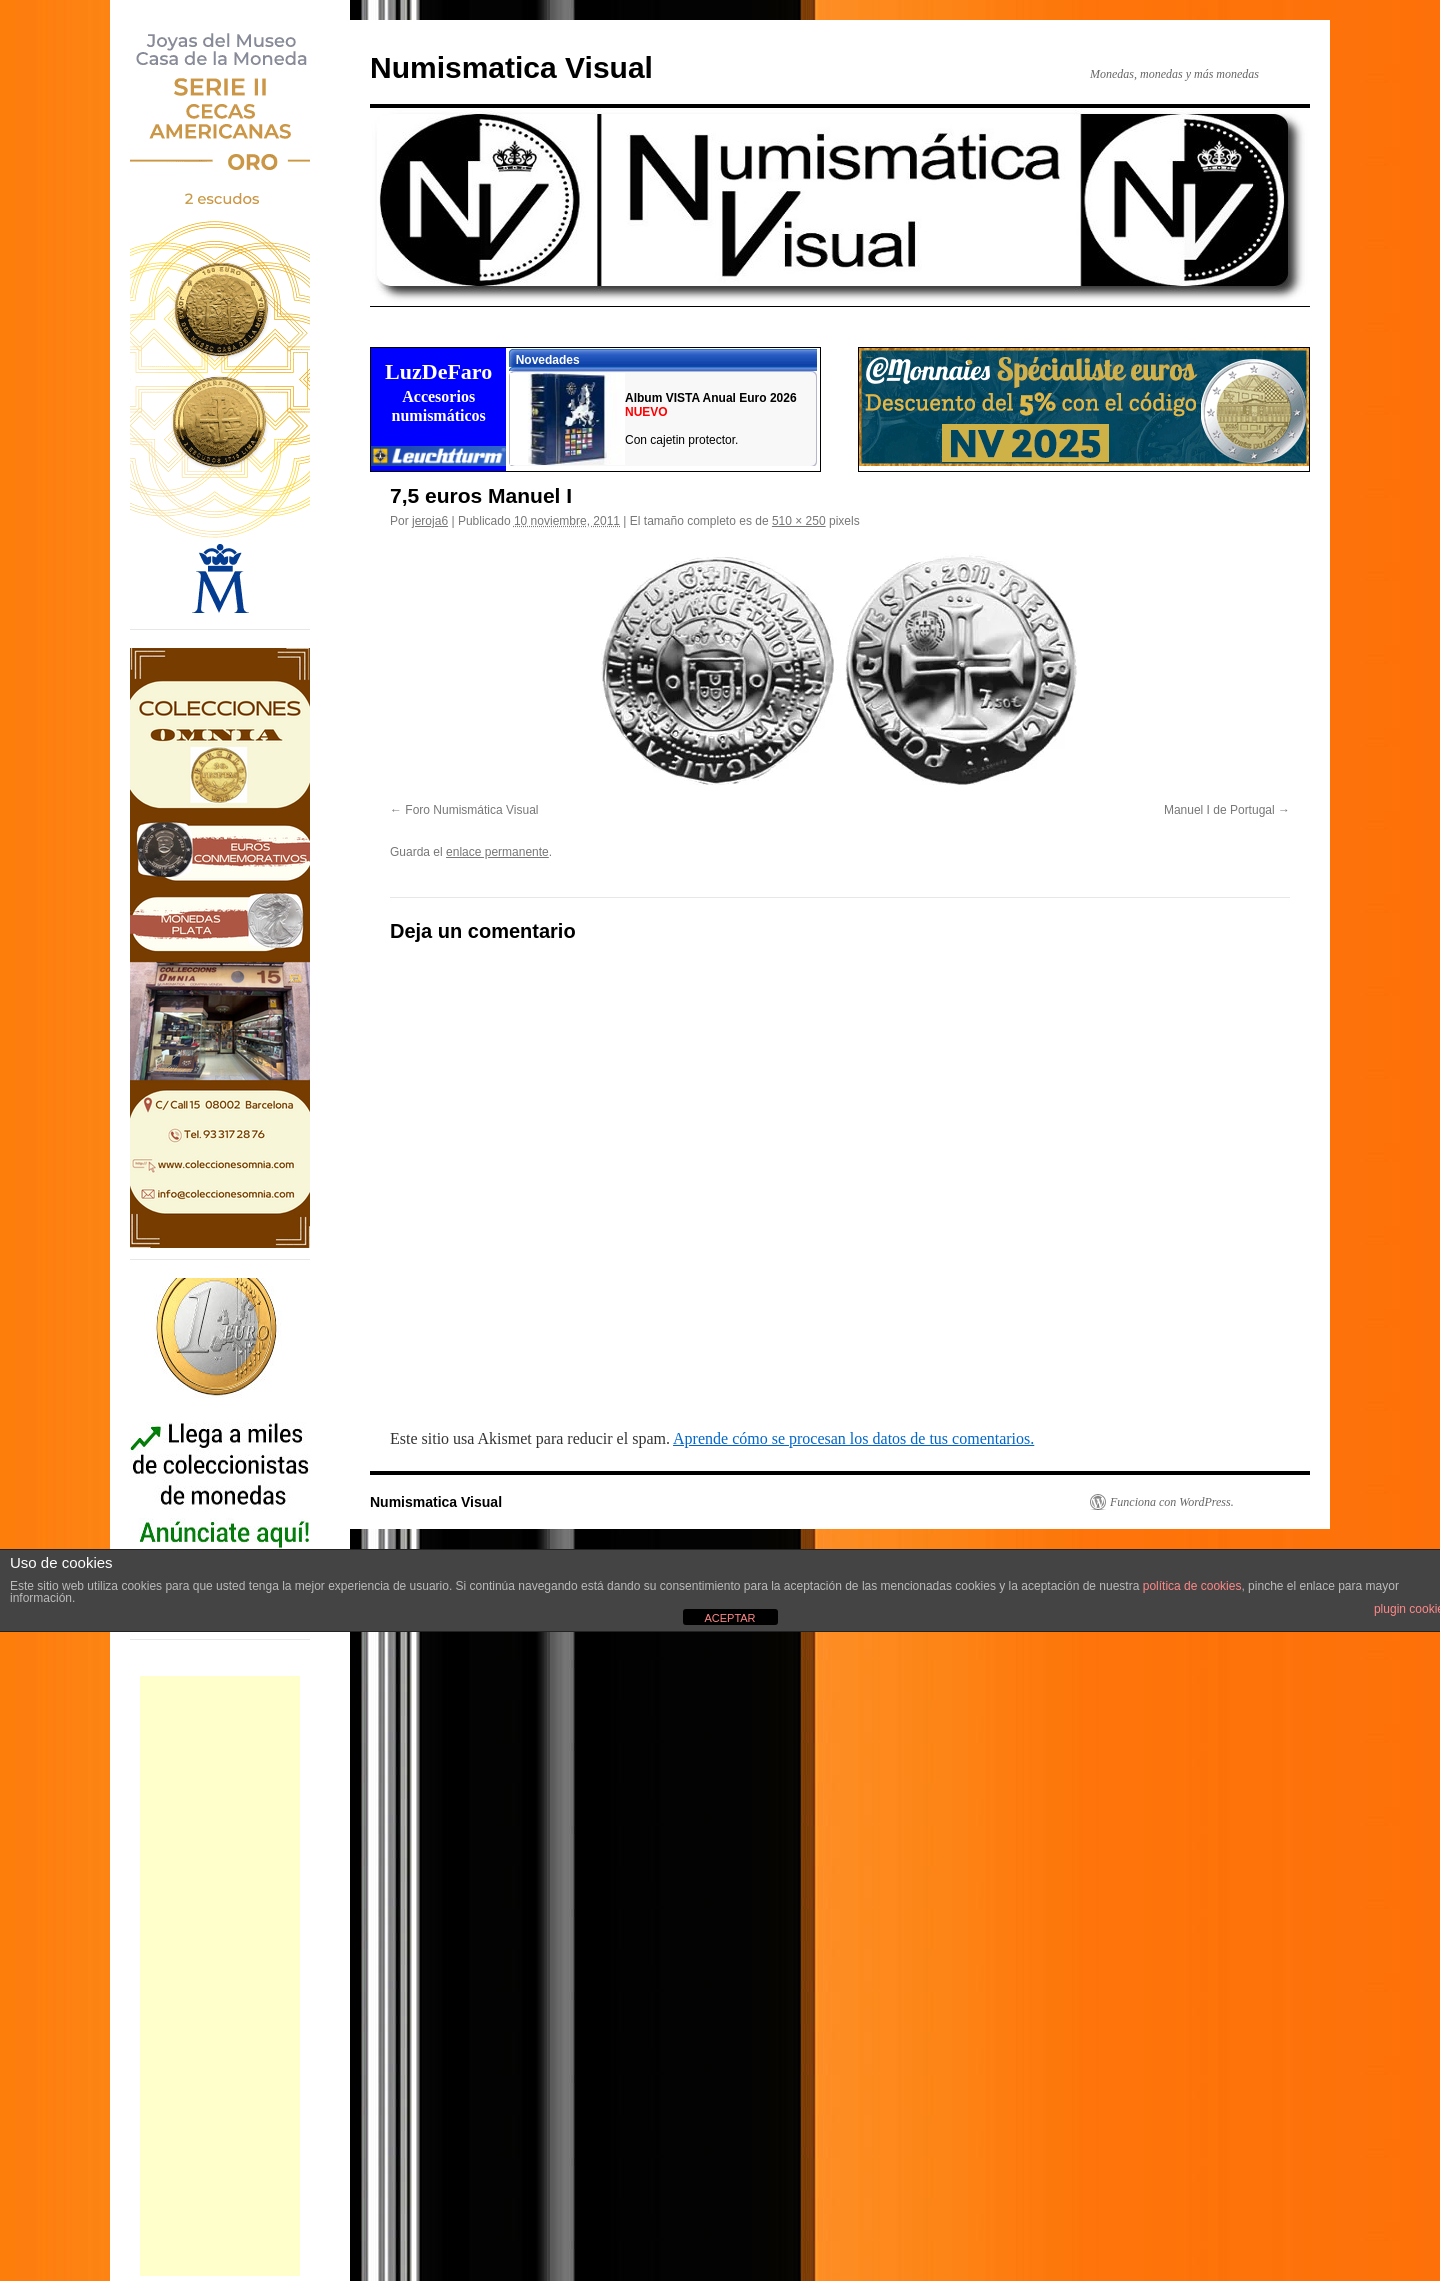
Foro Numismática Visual (471, 810)
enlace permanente (497, 852)
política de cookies (1192, 1586)
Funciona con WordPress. (1172, 1502)
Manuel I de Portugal (1219, 810)
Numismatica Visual (511, 67)
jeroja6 (430, 521)
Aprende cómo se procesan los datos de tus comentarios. (853, 1438)
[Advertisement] (220, 1976)
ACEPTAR (729, 1618)
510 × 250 (799, 521)
